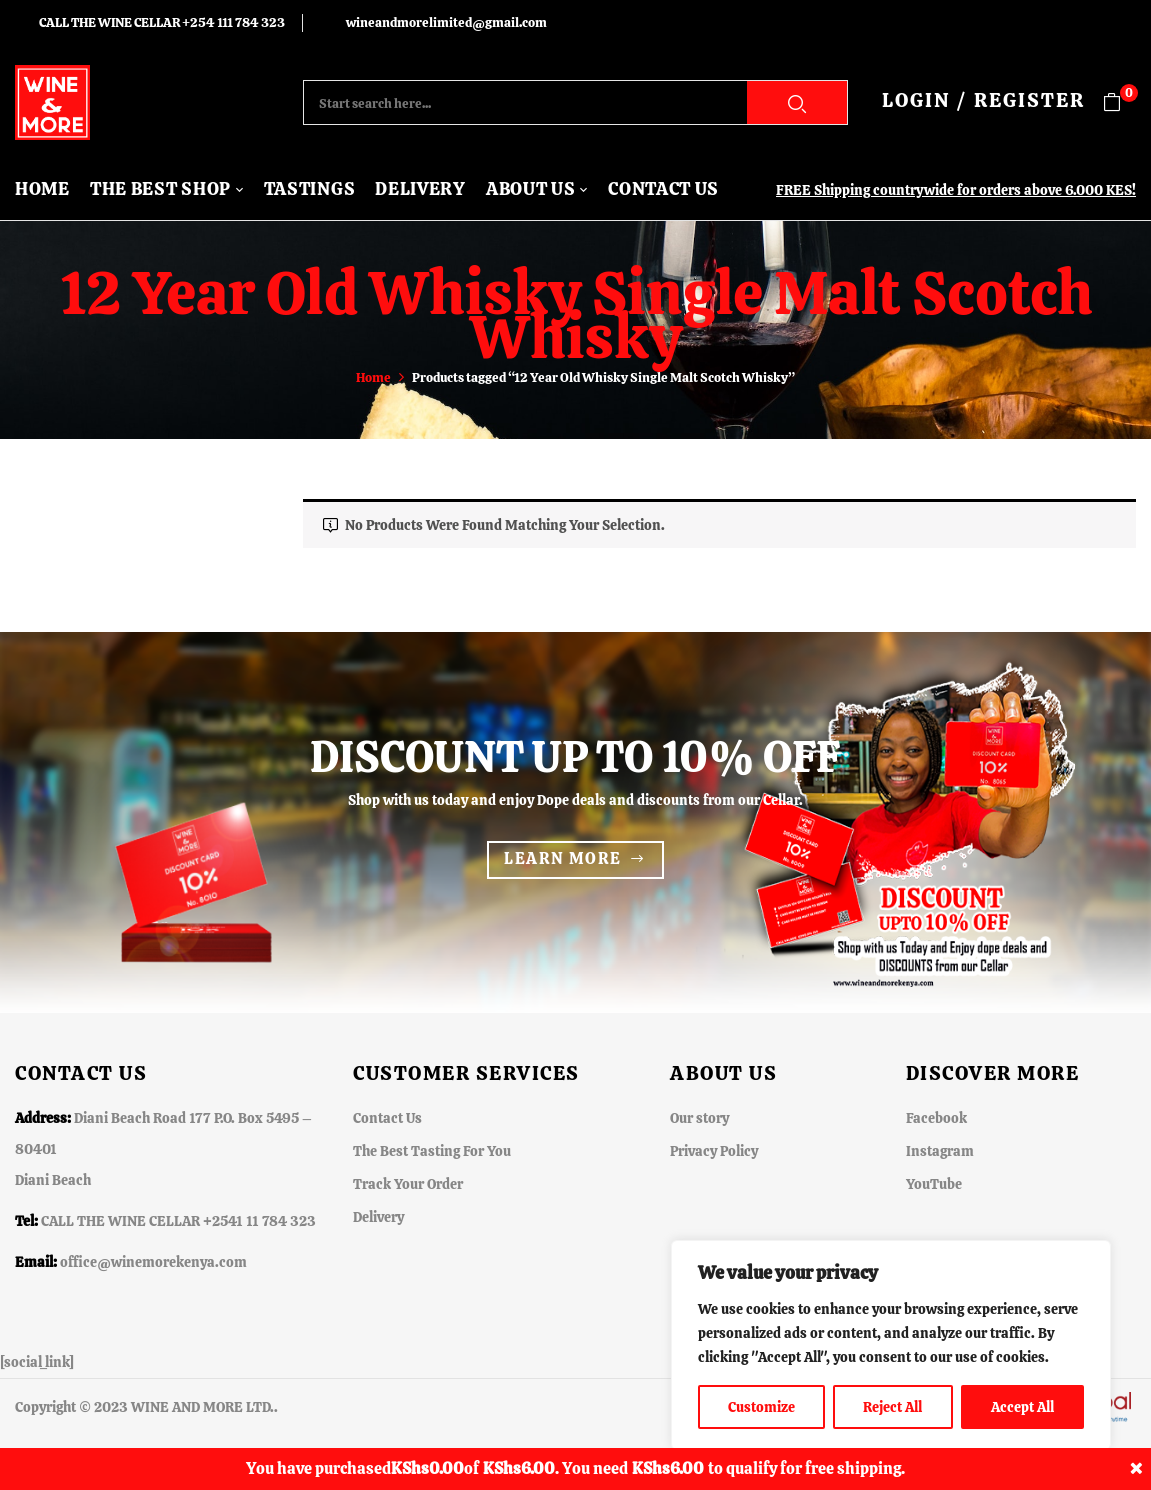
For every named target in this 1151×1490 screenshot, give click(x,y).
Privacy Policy (714, 1151)
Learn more (562, 858)
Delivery (378, 1217)
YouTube (934, 1184)
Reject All (892, 1407)
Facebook (936, 1118)
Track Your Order (408, 1184)
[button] (1119, 102)
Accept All (1022, 1407)
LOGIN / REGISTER (983, 100)
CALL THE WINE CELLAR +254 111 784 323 (162, 22)
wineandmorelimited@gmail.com (446, 22)
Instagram (940, 1151)
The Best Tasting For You (432, 1151)
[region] (891, 1345)
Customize (761, 1407)
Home (373, 377)
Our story (699, 1118)
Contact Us (387, 1118)
